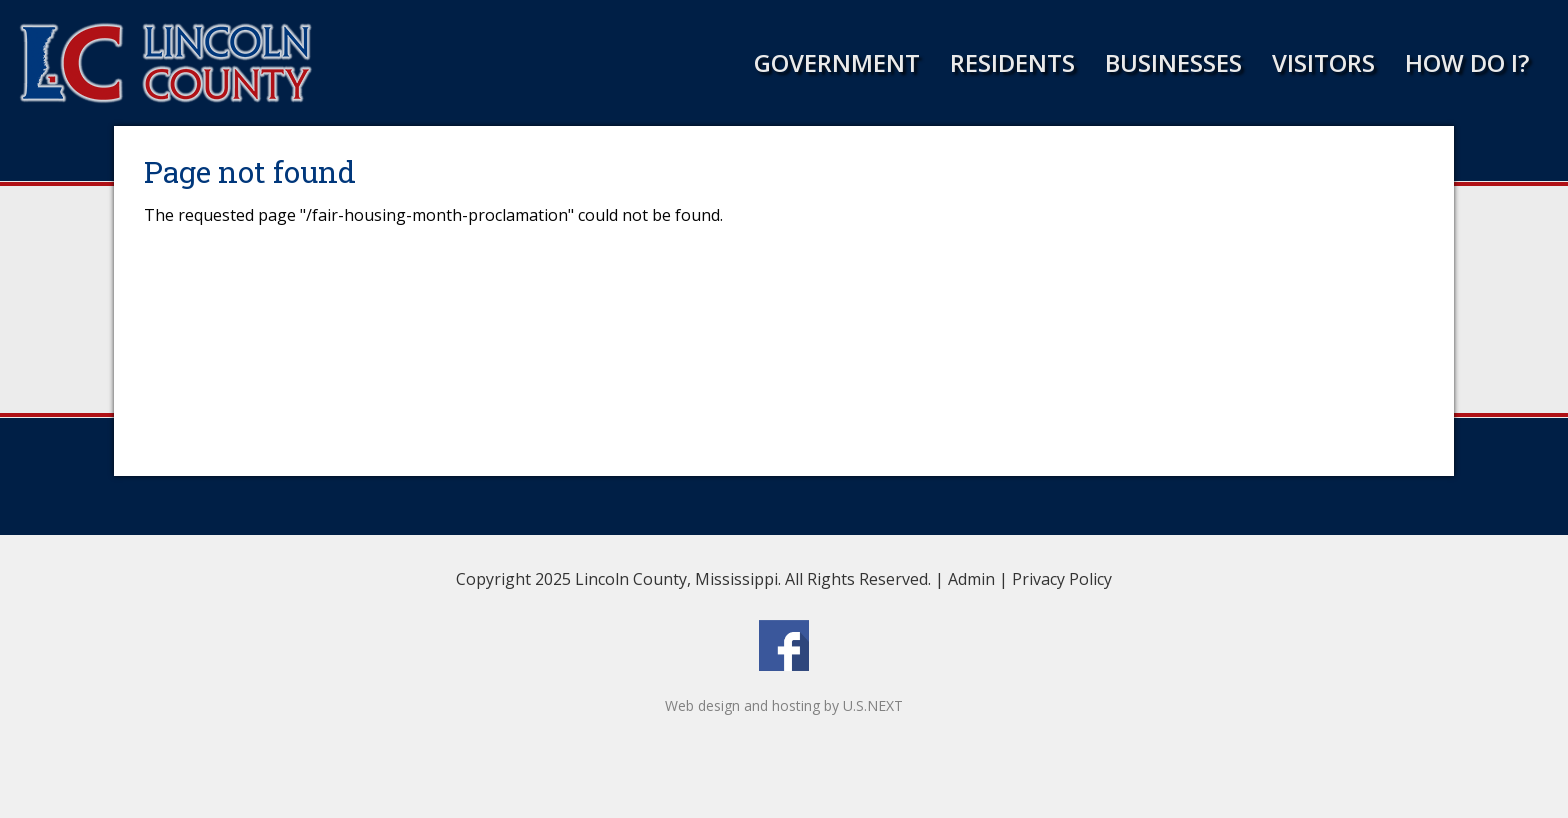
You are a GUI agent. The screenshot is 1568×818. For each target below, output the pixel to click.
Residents (1012, 62)
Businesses (1173, 62)
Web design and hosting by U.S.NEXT (784, 705)
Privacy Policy (1062, 579)
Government (837, 62)
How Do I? (1467, 62)
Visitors (1323, 62)
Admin (971, 579)
